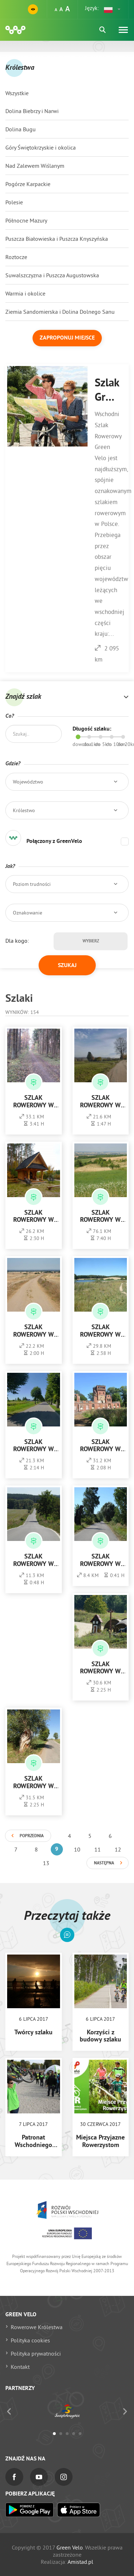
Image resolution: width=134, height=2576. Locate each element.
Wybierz (91, 941)
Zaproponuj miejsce (67, 338)
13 (46, 1863)
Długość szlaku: (92, 729)
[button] (112, 9)
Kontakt (20, 2366)
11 (97, 1849)
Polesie (14, 202)
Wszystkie (17, 93)
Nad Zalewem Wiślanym (34, 165)
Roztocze (16, 256)
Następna (104, 1863)
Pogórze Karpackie (27, 183)
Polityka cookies (30, 2340)
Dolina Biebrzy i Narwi (32, 110)
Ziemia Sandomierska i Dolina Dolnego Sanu (60, 311)
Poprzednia (32, 1836)
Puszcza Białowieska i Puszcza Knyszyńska (56, 238)
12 (118, 1849)
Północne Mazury (26, 220)
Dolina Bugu (20, 129)
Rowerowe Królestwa (37, 2327)
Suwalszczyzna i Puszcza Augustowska (52, 275)
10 (77, 1849)
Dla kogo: (17, 940)
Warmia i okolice (25, 293)
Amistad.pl (80, 2561)
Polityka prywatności (36, 2353)
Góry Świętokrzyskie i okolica (40, 147)
